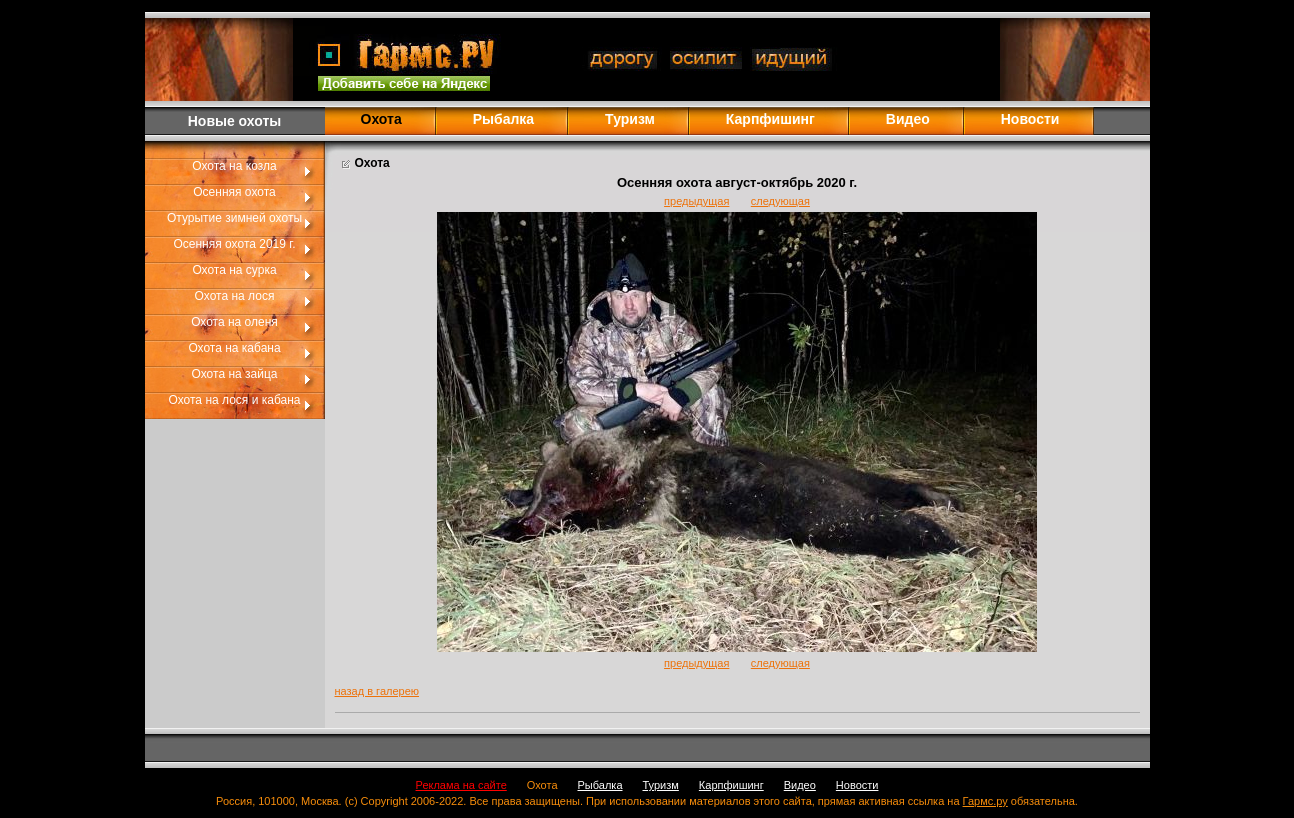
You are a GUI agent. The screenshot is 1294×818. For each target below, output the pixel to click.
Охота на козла (234, 166)
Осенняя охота (234, 192)
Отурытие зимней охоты (234, 218)
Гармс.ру (985, 801)
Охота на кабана (234, 348)
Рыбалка (503, 119)
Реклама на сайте (461, 785)
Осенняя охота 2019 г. (234, 244)
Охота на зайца (235, 374)
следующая (780, 201)
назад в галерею (377, 691)
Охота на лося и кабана (235, 400)
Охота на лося (235, 296)
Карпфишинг (770, 119)
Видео (908, 119)
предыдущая (696, 201)
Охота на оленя (234, 322)
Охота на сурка (234, 270)
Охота (542, 785)
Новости (1030, 119)
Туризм (630, 119)
